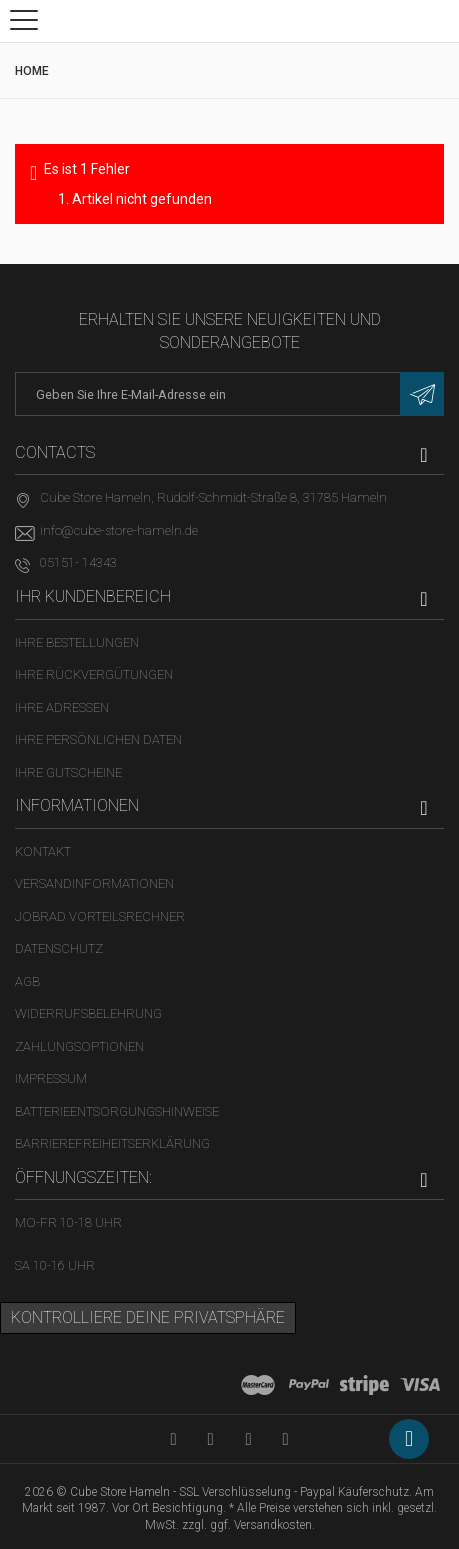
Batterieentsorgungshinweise (117, 1111)
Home (32, 71)
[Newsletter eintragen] (422, 394)
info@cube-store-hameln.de (119, 530)
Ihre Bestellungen (77, 642)
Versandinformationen (94, 883)
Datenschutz (59, 948)
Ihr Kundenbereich (93, 596)
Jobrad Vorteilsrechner (100, 916)
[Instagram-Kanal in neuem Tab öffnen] (285, 1438)
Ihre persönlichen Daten (98, 739)
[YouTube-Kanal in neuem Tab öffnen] (173, 1438)
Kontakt (43, 851)
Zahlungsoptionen (79, 1046)
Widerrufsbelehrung (88, 1013)
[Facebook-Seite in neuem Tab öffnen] (210, 1438)
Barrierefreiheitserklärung (112, 1143)
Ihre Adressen (62, 707)
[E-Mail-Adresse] (229, 394)
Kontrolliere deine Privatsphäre (148, 1317)
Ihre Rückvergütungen (94, 674)
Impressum (51, 1078)
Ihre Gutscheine (68, 772)
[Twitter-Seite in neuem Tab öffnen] (248, 1438)
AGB (27, 981)
